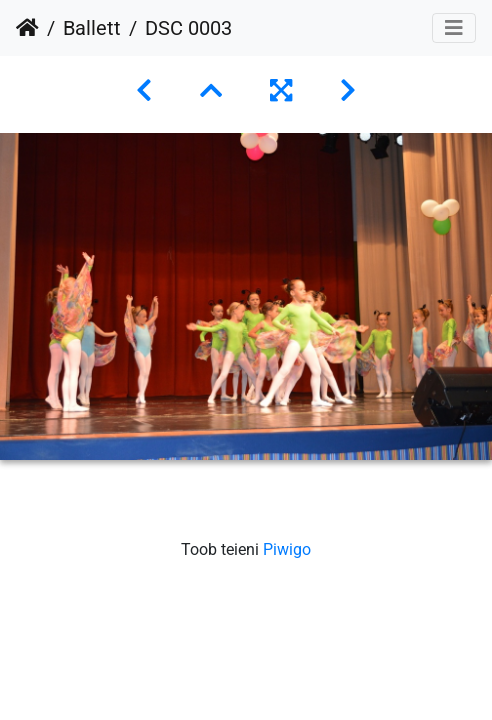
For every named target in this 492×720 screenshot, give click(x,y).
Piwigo (287, 549)
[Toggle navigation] (454, 28)
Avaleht (27, 28)
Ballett (92, 28)
